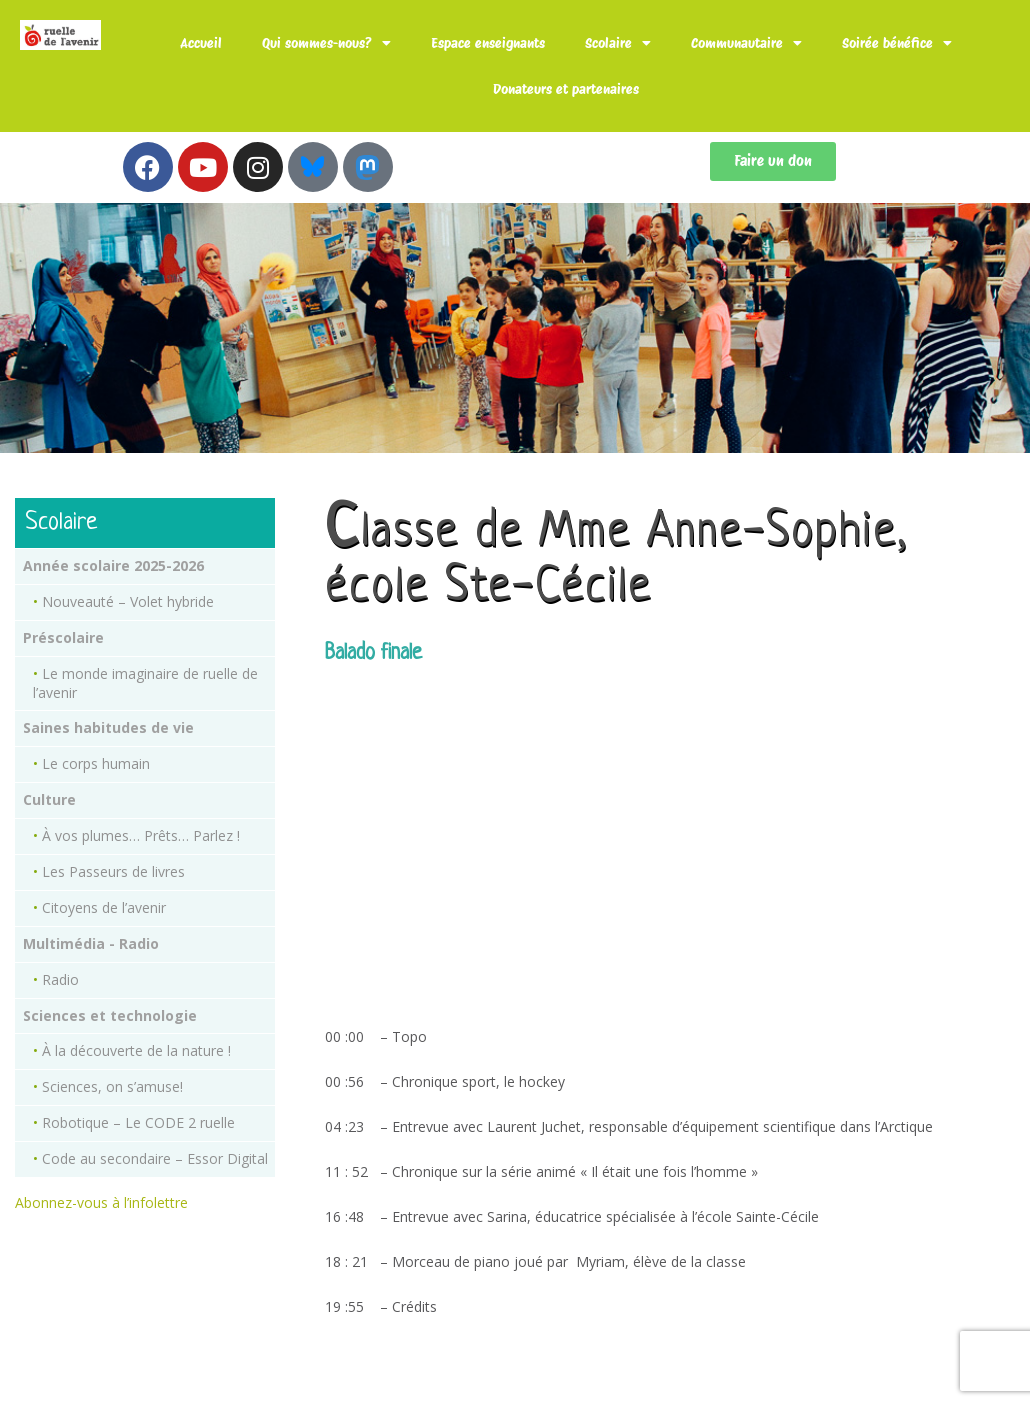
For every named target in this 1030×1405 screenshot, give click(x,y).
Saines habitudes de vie (108, 727)
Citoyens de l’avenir (104, 907)
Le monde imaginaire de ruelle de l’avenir (145, 683)
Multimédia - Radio (91, 943)
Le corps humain (96, 763)
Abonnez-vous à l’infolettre (101, 1202)
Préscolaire (63, 637)
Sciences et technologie (110, 1015)
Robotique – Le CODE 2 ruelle (138, 1122)
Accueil (201, 43)
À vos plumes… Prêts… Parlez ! (141, 835)
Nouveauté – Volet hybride (128, 601)
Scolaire (618, 43)
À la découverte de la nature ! (136, 1050)
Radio (60, 979)
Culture (49, 799)
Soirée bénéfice (897, 43)
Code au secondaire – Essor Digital (155, 1158)
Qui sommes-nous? (326, 43)
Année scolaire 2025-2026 (113, 565)
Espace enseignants (488, 43)
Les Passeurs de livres (113, 871)
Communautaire (746, 43)
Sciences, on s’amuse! (112, 1086)
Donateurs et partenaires (566, 89)
